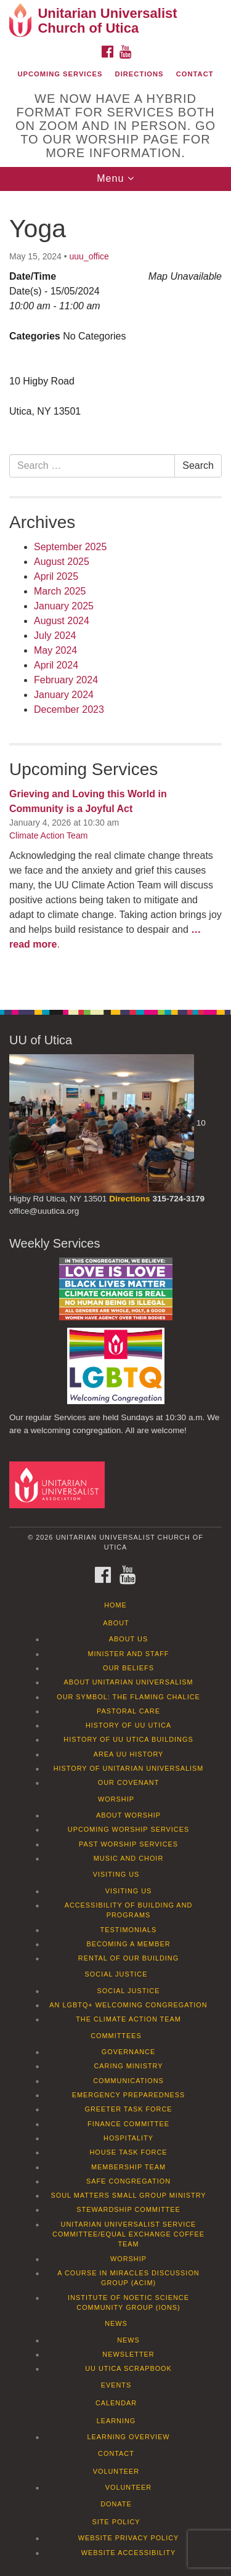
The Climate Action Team (128, 2019)
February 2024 (66, 680)
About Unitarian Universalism (128, 1682)
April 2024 (56, 665)
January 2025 (64, 606)
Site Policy (116, 2521)
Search (198, 465)
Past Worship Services (128, 1844)
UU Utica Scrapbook (128, 2368)
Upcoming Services (59, 74)
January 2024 (64, 694)
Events (116, 2385)
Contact (195, 74)
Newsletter (128, 2354)
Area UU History (129, 1754)
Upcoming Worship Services (128, 1829)
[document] (115, 593)
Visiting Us (116, 1874)
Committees (116, 2035)
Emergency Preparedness (128, 2095)
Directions (139, 74)
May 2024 (55, 650)
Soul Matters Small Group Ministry (128, 2195)
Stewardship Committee (128, 2209)
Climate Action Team (48, 835)
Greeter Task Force (128, 2109)
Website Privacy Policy (128, 2537)
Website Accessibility (128, 2552)
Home (115, 1605)
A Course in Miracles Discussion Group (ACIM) (128, 2277)
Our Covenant (129, 1782)
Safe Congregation (128, 2181)
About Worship (128, 1815)
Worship (116, 1799)
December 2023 (69, 709)
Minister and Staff (128, 1653)
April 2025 (56, 576)
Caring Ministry (128, 2066)
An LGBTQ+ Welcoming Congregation (128, 2005)
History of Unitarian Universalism (129, 1768)
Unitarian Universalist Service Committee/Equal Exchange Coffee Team (128, 2234)
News (116, 2323)
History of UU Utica (128, 1725)
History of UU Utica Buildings (128, 1739)
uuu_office (89, 256)
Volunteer (116, 2471)
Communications (128, 2080)
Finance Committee (128, 2123)
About (116, 1623)
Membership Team (128, 2167)
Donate (116, 2504)
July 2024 (55, 635)
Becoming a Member (128, 1944)
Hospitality (128, 2138)
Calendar (116, 2403)
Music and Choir (129, 1858)
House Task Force (128, 2152)
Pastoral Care (128, 1711)
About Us (128, 1639)
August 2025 (61, 561)
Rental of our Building (128, 1958)
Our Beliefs (128, 1668)
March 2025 (60, 591)
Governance (128, 2051)
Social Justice (116, 1974)
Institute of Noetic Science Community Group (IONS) (128, 2302)
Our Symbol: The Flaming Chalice (128, 1696)
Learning (116, 2420)
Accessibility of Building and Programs (129, 1910)
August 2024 (61, 621)
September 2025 (70, 547)
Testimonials (128, 1929)
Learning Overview (128, 2436)
